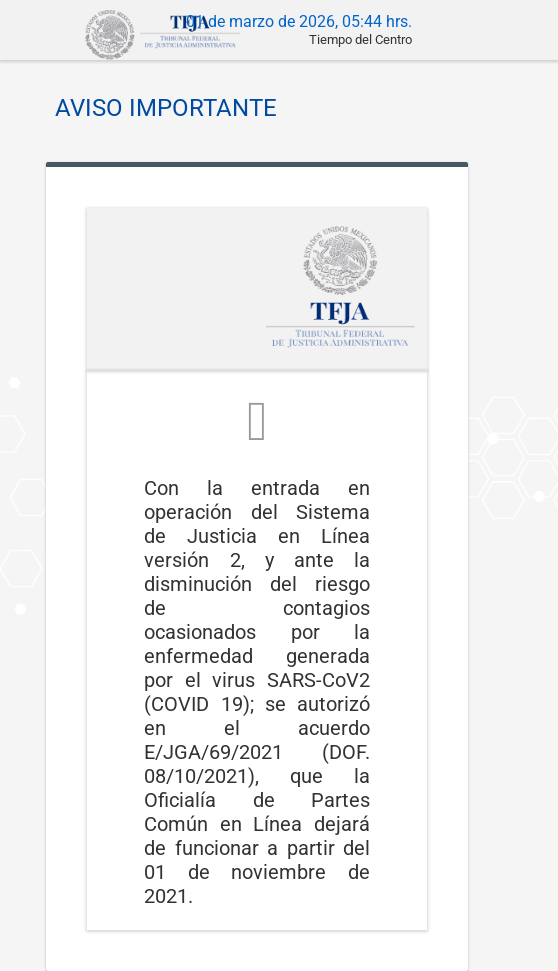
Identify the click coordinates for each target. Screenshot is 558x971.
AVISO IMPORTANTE (166, 108)
